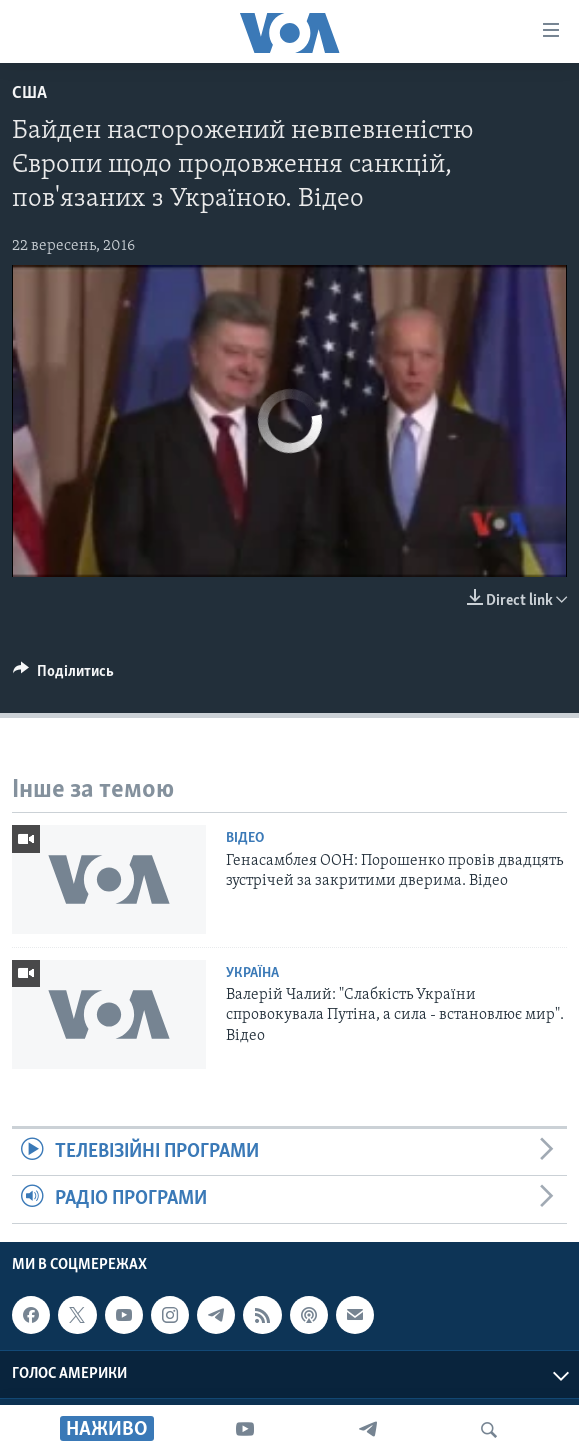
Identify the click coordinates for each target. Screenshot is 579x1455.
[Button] (63, 676)
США (29, 93)
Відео (245, 838)
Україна (252, 973)
